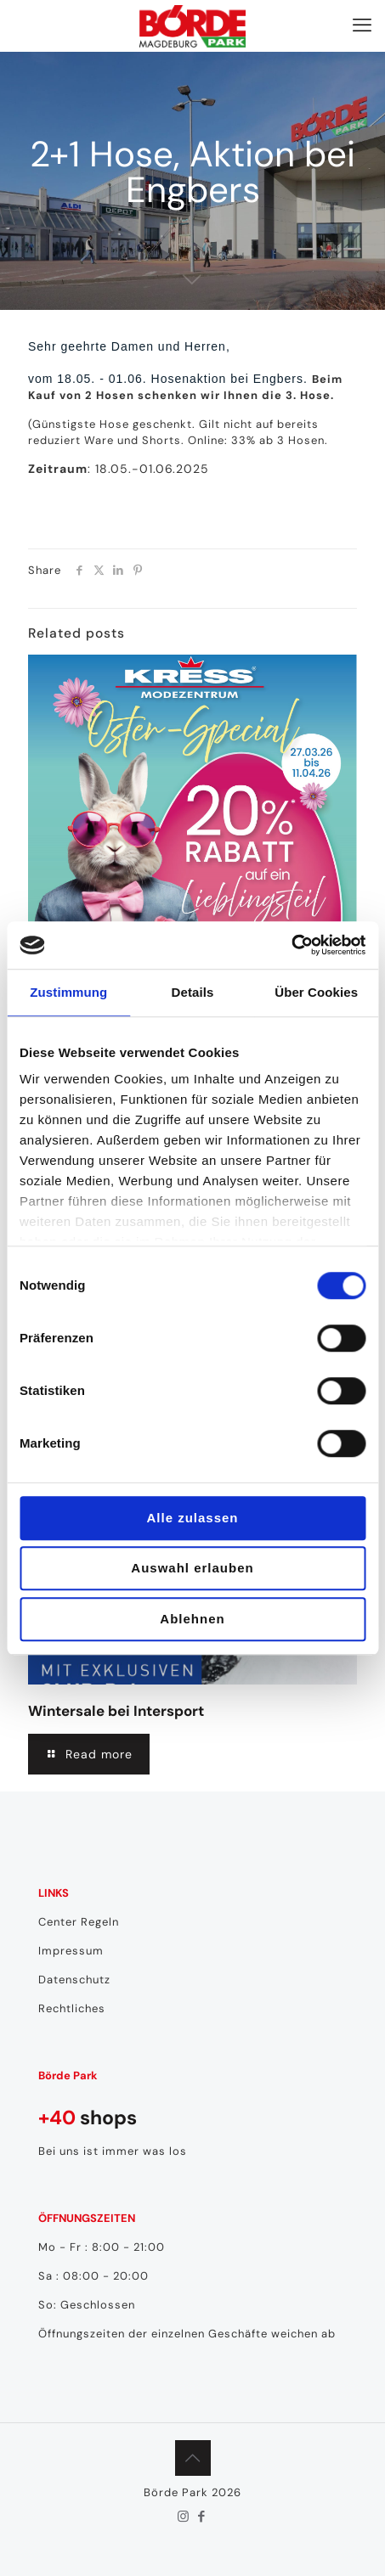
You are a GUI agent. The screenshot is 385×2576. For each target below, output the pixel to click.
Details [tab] (193, 992)
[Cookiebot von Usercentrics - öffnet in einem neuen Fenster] (291, 945)
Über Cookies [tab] (316, 992)
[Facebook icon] (201, 2516)
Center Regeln (78, 1922)
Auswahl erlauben (192, 1568)
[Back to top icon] (193, 2458)
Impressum (71, 1950)
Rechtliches (71, 2008)
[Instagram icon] (184, 2516)
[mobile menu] (362, 25)
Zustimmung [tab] (68, 992)
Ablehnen (192, 1618)
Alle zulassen (192, 1517)
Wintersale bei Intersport (116, 1710)
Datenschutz (74, 1979)
